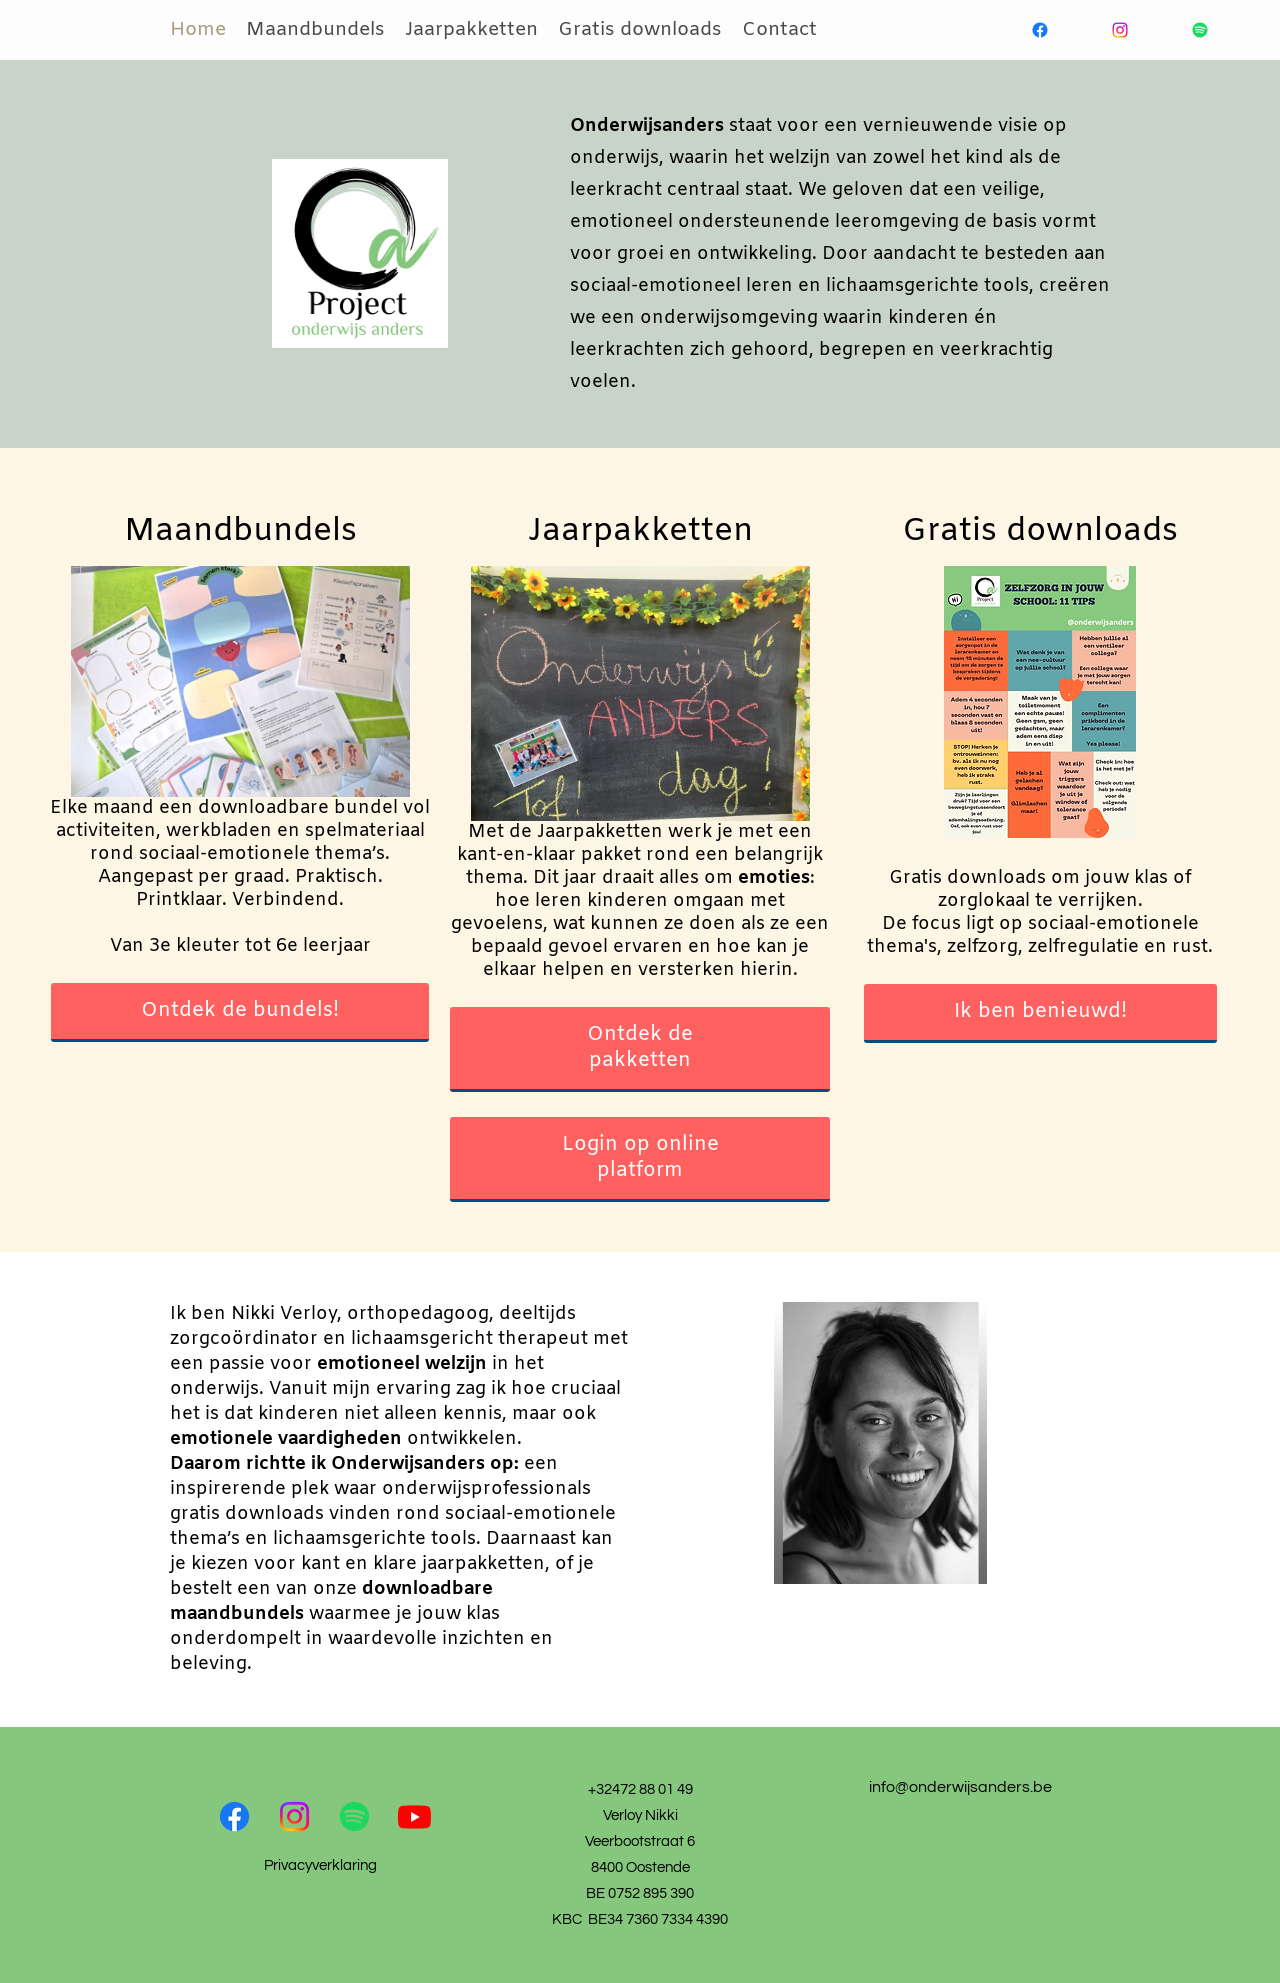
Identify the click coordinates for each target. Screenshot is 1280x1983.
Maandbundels (315, 30)
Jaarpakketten (471, 30)
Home (198, 30)
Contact (779, 30)
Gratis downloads (640, 30)
